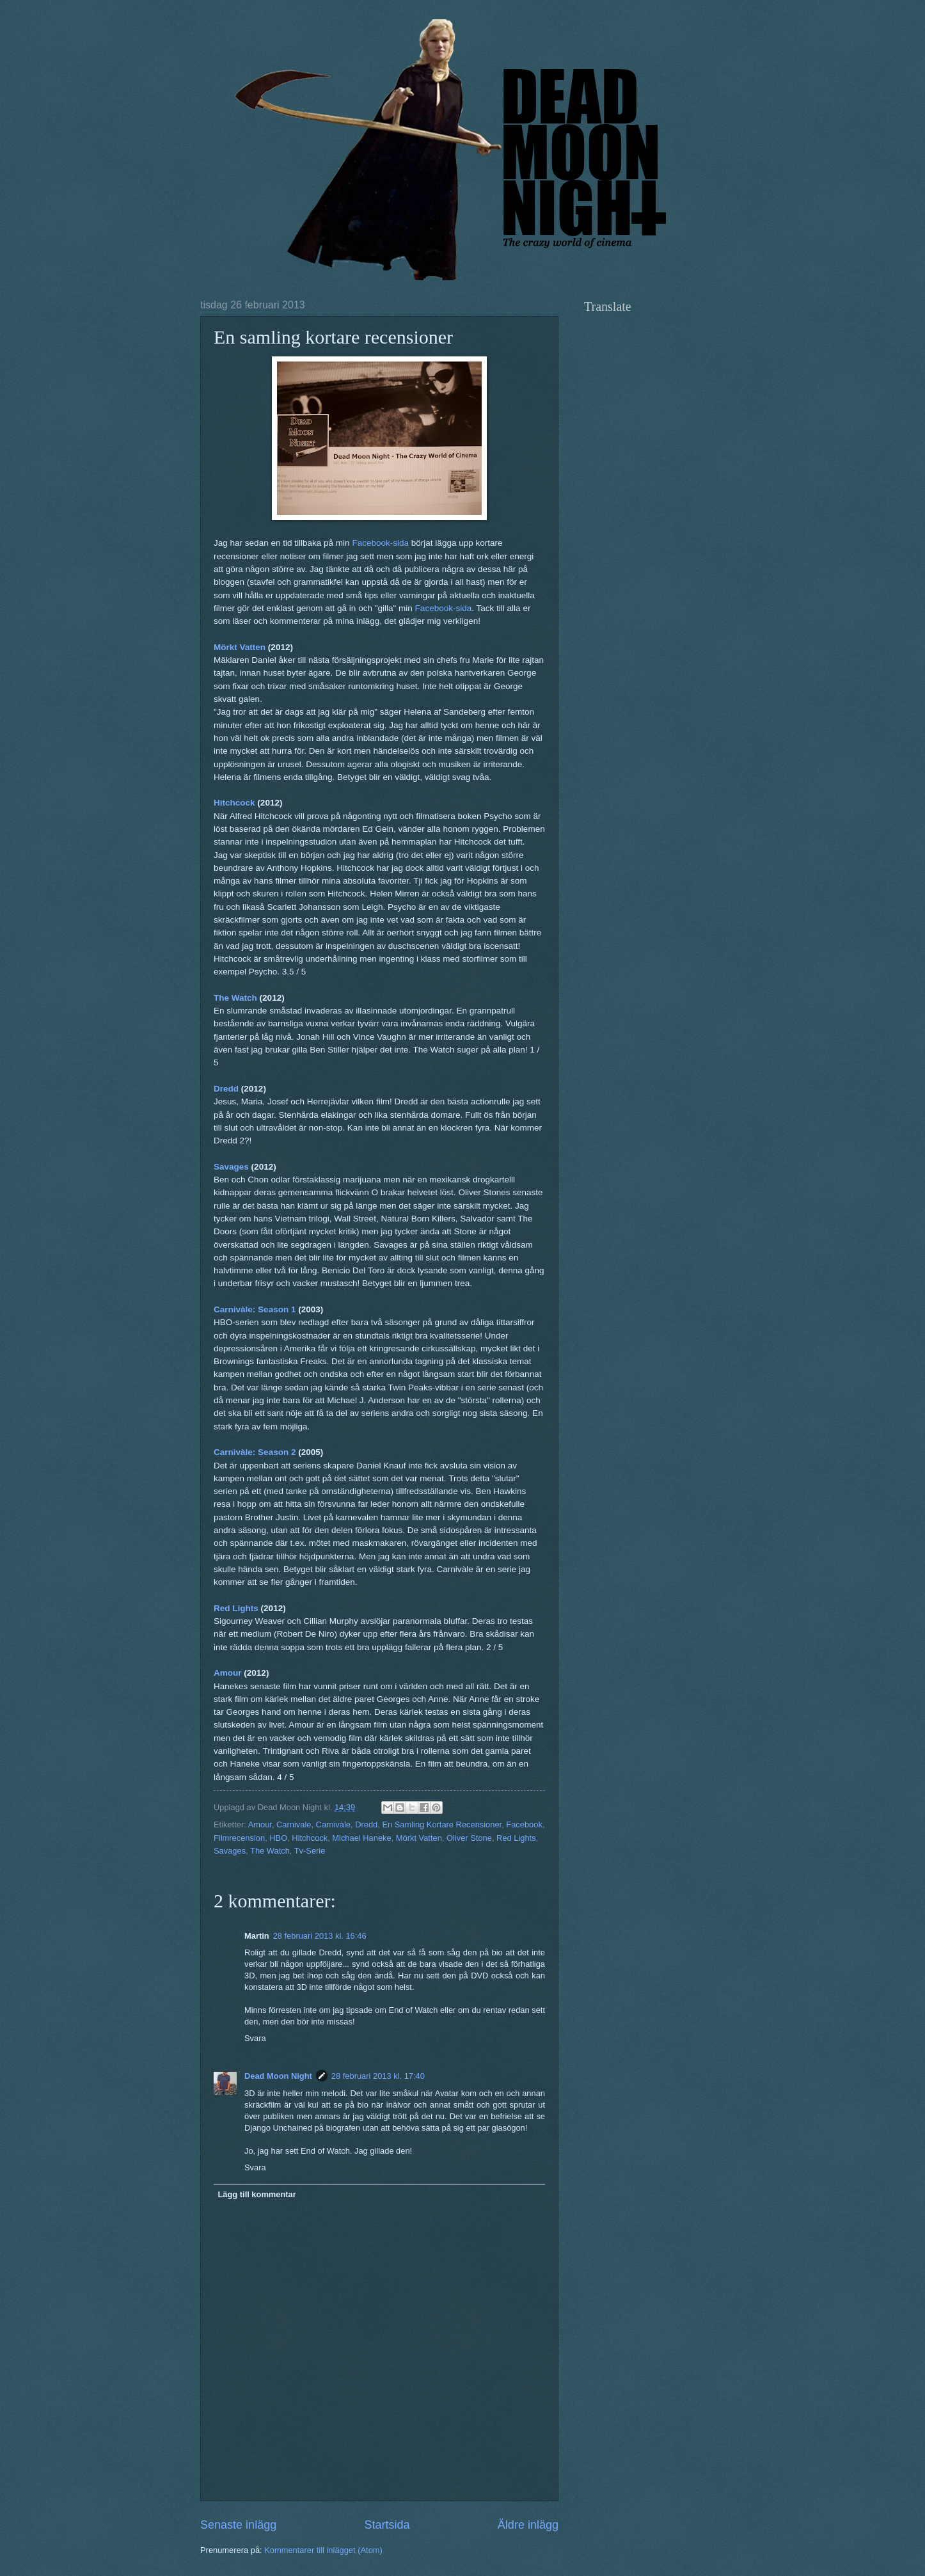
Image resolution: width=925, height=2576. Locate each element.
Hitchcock (234, 802)
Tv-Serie (310, 1851)
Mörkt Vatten (239, 647)
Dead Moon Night (278, 2076)
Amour (228, 1673)
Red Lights (236, 1608)
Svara (255, 2038)
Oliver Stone (469, 1838)
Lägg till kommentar (256, 2194)
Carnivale (293, 1824)
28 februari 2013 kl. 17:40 (378, 2076)
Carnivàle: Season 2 (255, 1452)
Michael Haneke (361, 1838)
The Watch (235, 998)
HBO (278, 1838)
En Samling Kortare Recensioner (442, 1824)
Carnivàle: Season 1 (255, 1309)
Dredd (226, 1088)
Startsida (386, 2524)
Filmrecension (239, 1838)
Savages (231, 1167)
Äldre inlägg (528, 2524)
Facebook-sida (380, 543)
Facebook (524, 1824)
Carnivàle (333, 1824)
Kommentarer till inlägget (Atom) (323, 2550)
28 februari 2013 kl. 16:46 (320, 1936)
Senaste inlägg (238, 2524)
